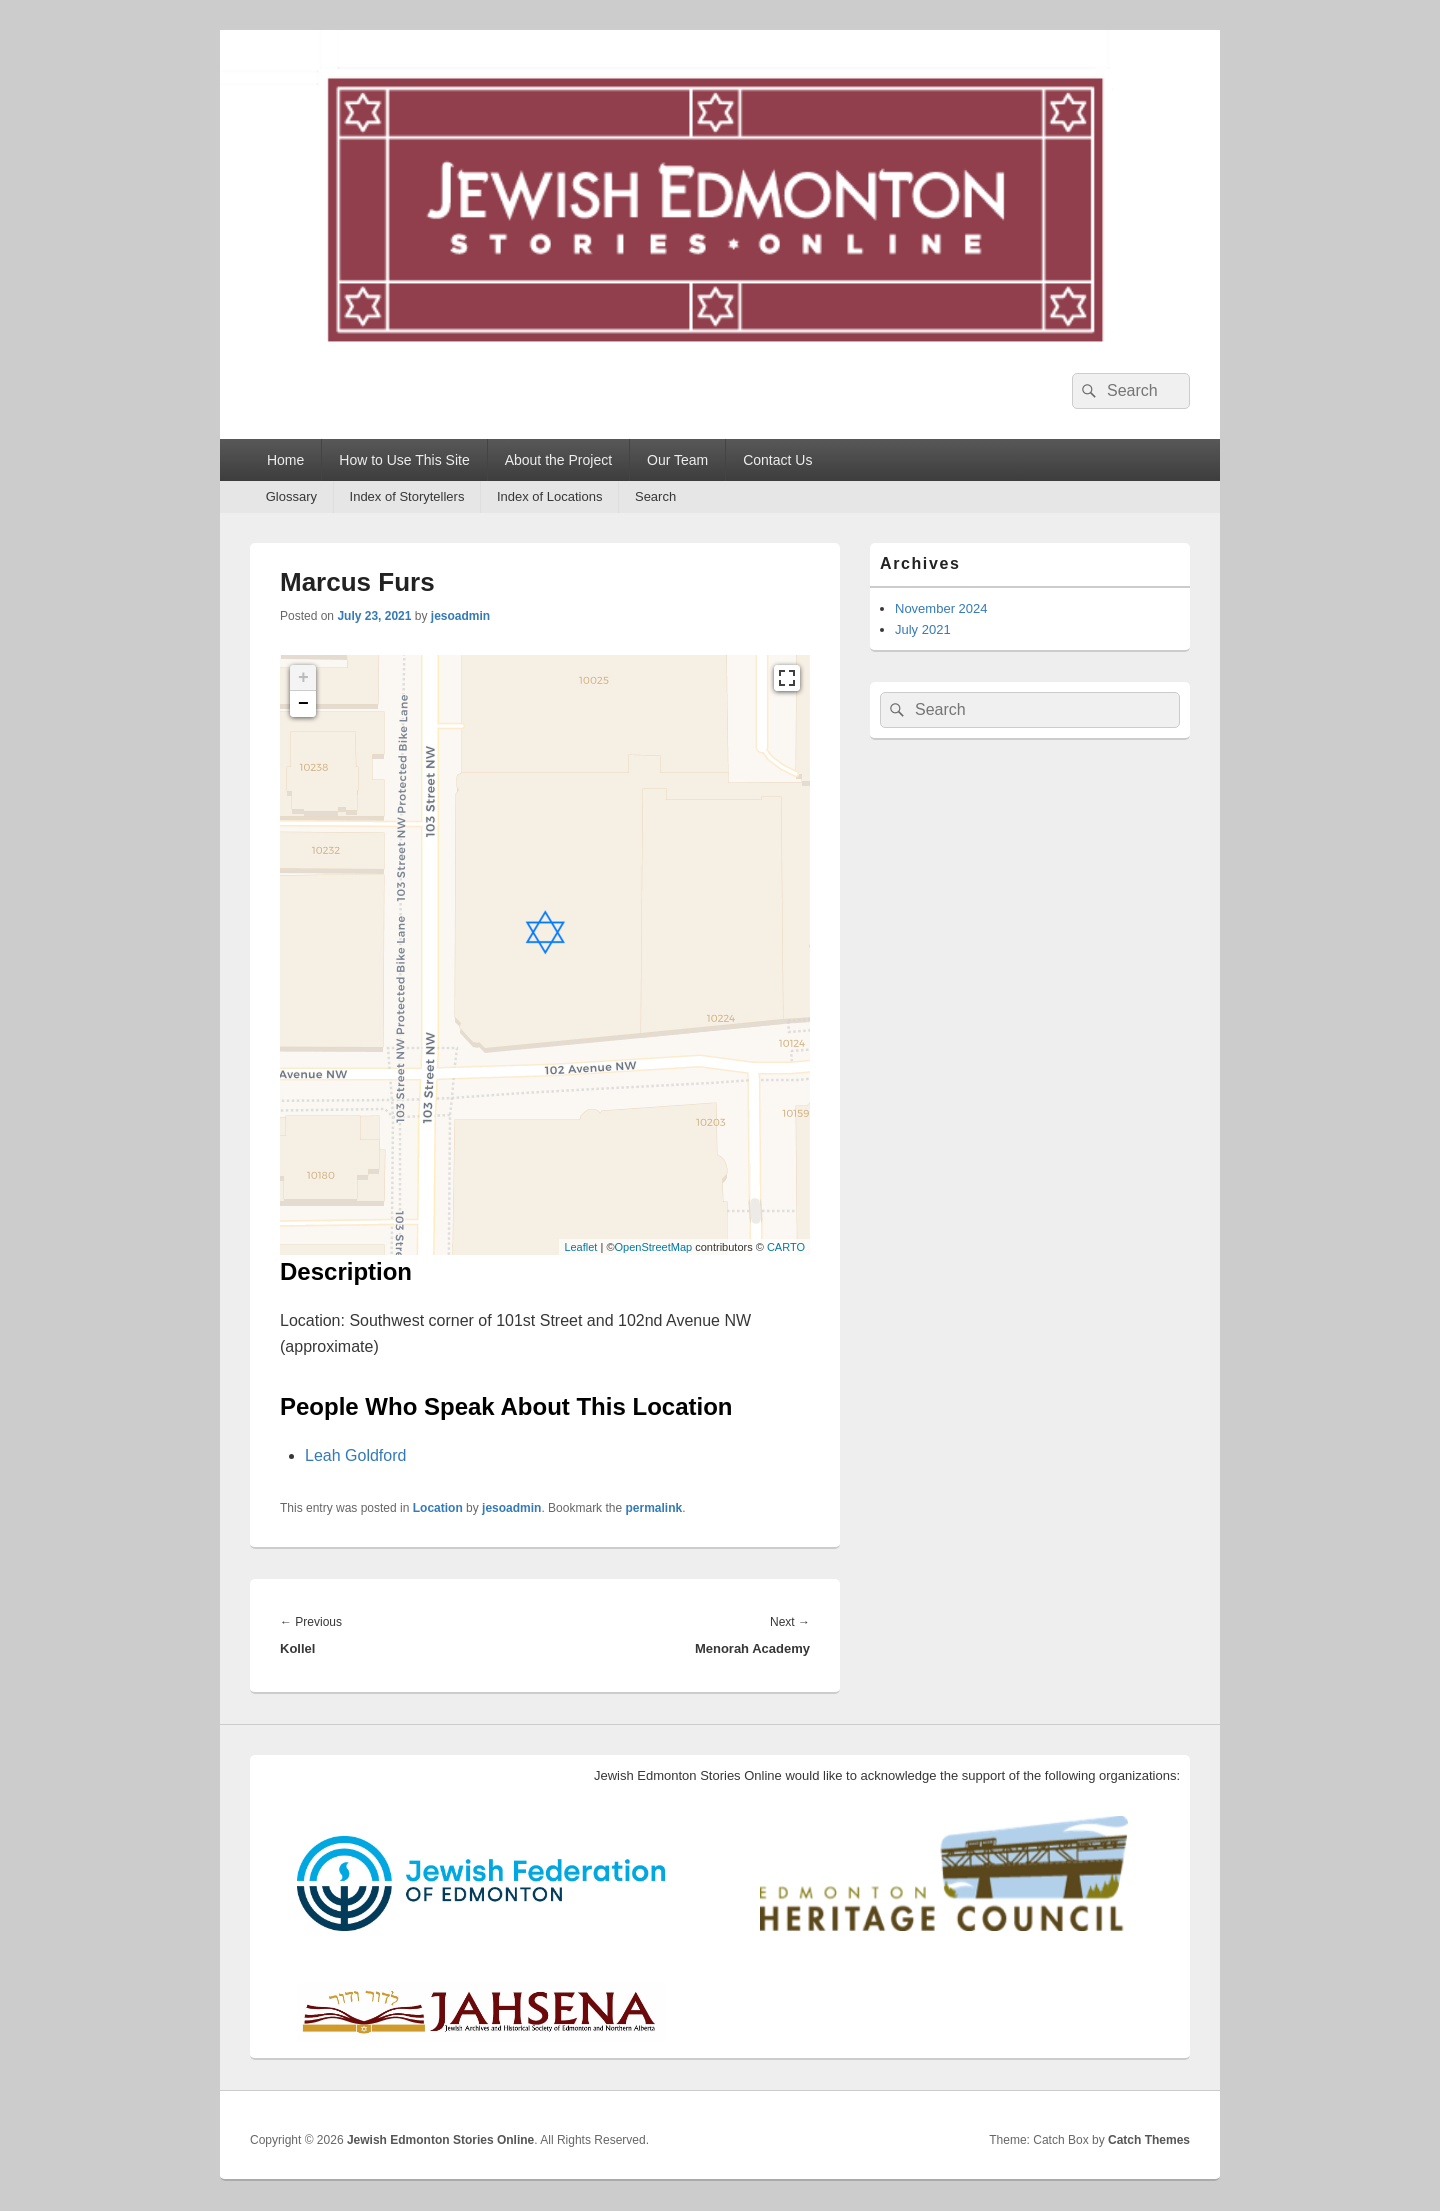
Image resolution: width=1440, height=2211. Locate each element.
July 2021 (923, 629)
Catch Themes (1149, 2140)
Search (655, 496)
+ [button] (303, 678)
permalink (653, 1508)
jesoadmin (460, 616)
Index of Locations (550, 496)
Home (285, 460)
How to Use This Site (404, 460)
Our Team (677, 460)
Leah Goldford (355, 1455)
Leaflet (580, 1247)
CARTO (786, 1247)
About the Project (558, 460)
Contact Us (777, 460)
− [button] (303, 704)
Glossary (291, 496)
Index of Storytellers (407, 496)
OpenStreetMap (653, 1247)
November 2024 (941, 608)
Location (438, 1508)
